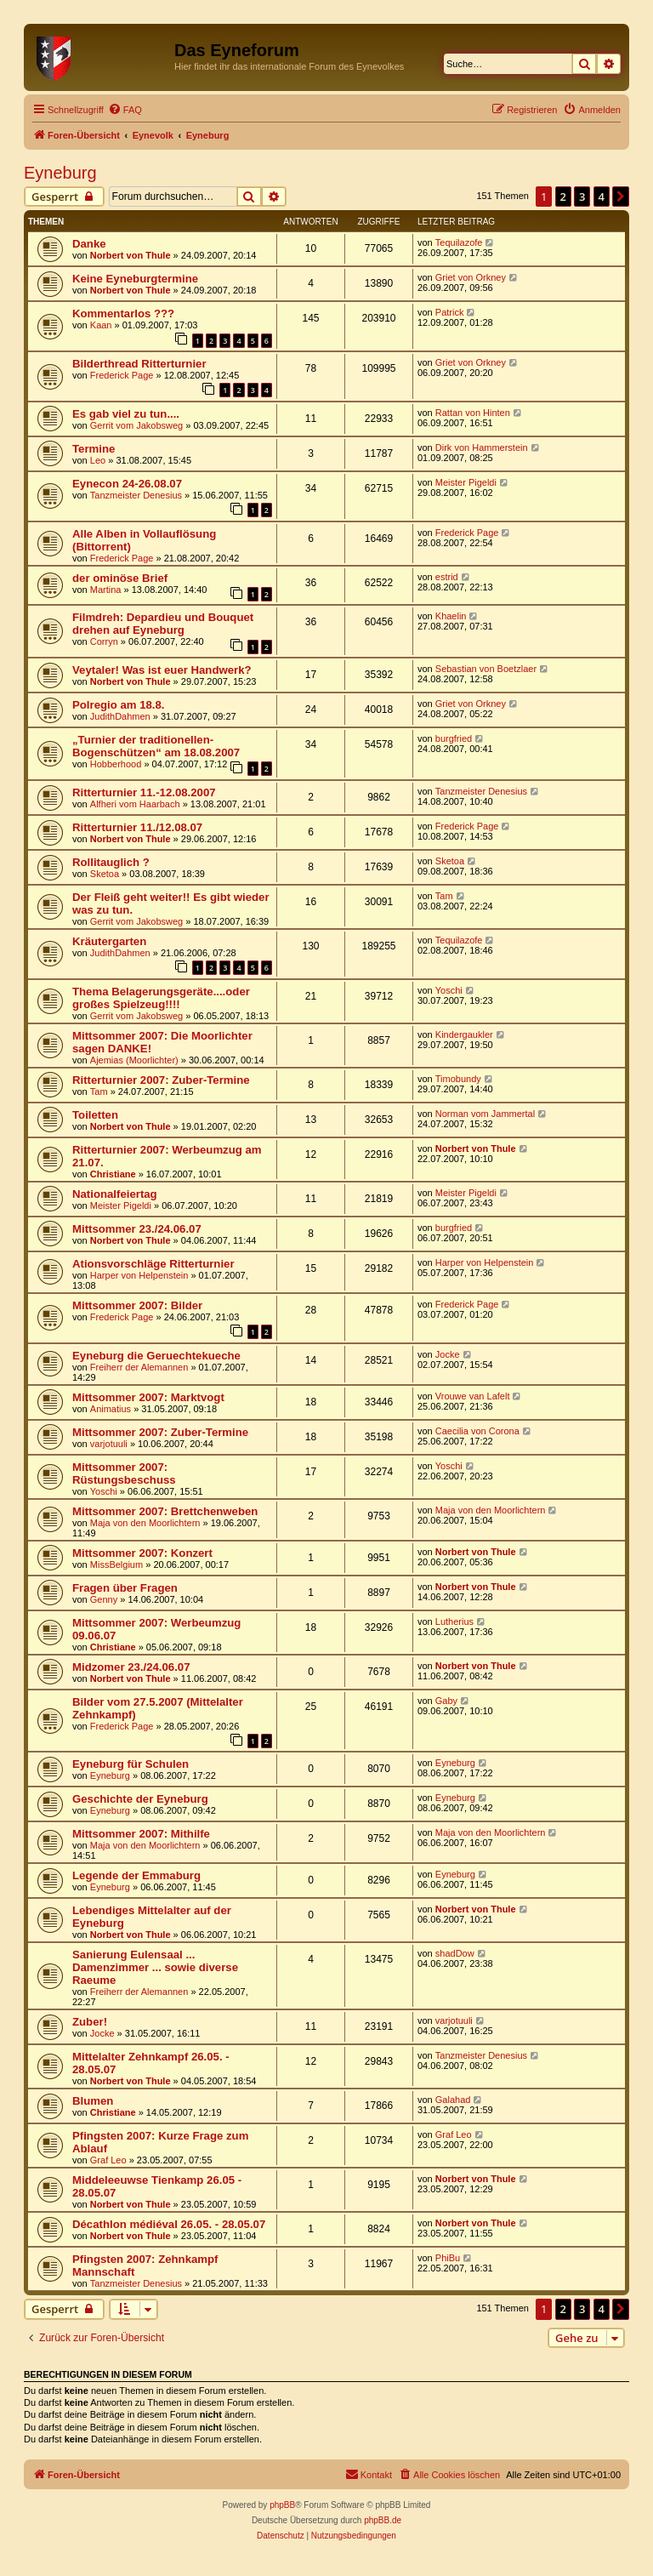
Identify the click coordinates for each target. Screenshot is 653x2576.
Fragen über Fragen (125, 1588)
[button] (620, 196)
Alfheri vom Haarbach (135, 804)
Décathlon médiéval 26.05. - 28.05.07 (168, 2224)
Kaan (101, 325)
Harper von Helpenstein (139, 1275)
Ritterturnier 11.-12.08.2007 (144, 792)
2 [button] (563, 196)
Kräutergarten (109, 941)
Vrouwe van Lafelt (472, 1396)
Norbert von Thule (130, 255)
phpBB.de (382, 2520)
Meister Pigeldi (466, 482)
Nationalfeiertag (114, 1194)
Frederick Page (122, 375)
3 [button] (582, 196)
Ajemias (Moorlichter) (134, 1060)
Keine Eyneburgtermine (135, 278)
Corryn (104, 641)
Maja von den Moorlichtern (145, 1523)
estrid (446, 577)
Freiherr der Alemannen (139, 1367)
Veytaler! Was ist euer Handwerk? (162, 670)
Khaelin (451, 616)
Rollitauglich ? (111, 862)
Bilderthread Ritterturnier (139, 363)
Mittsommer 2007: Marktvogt (148, 1397)
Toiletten (95, 1114)
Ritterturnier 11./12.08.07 (137, 827)
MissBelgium (116, 1564)
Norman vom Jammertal (485, 1113)
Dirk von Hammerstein (481, 447)
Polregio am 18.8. (118, 704)
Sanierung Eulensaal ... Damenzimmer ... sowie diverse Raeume (155, 1967)
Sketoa (104, 874)
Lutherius (454, 1621)
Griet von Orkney (470, 277)
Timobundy (458, 1079)
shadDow (454, 1953)
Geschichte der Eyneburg (140, 1798)
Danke (89, 243)
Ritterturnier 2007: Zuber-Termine (161, 1080)
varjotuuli (109, 1444)
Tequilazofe (459, 242)
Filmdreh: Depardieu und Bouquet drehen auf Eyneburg (162, 623)
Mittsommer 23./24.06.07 (137, 1228)
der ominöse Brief (120, 578)
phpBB (282, 2505)
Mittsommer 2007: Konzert (142, 1553)
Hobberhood (116, 764)
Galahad (453, 2099)
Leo (97, 460)
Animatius (110, 1409)
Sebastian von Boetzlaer (486, 669)
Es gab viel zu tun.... (125, 413)
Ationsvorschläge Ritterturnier (153, 1263)
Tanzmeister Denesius (136, 495)
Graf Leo (108, 2160)
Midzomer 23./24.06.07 (131, 1667)
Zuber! (89, 2021)
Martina (106, 589)
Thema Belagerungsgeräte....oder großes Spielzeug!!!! (161, 998)
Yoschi (449, 990)
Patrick (449, 312)
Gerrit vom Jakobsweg (136, 425)
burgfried (453, 738)
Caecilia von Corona (477, 1431)
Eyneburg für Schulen (130, 1764)
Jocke (447, 1354)
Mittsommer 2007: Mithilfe (141, 1833)
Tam (444, 896)
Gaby (446, 1700)
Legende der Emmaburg (136, 1875)
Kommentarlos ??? (123, 313)
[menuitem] (125, 110)
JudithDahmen (120, 716)
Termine (93, 448)
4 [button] (602, 196)
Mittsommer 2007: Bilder (137, 1305)
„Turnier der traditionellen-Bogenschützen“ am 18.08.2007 (156, 746)
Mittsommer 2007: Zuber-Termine (160, 1432)
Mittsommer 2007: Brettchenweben (165, 1511)
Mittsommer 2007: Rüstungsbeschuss (124, 1473)
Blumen (92, 2100)
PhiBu (447, 2258)
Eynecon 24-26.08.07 (127, 483)
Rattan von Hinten (472, 412)
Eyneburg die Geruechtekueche (156, 1355)
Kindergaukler (464, 1034)
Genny (103, 1599)
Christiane (113, 1174)
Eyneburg (60, 172)
